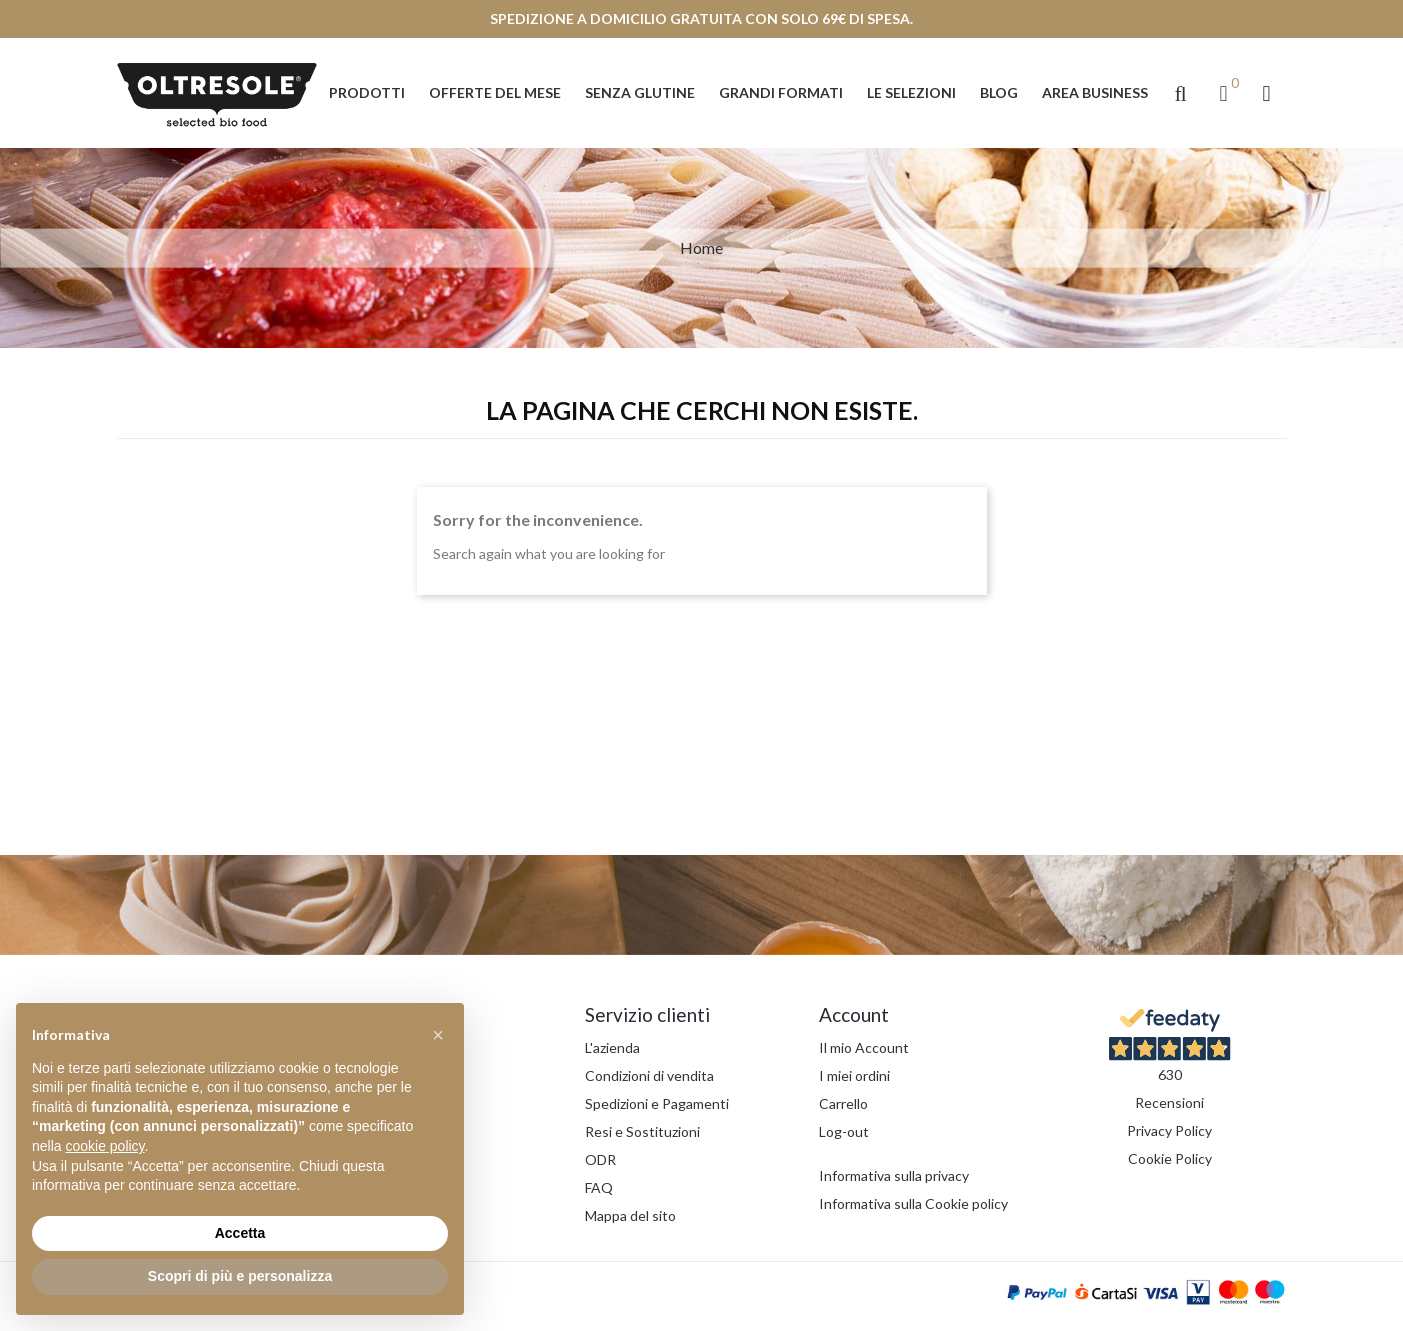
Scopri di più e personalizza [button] (240, 1276)
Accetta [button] (240, 1233)
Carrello (843, 1103)
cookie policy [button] (104, 1146)
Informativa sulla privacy (894, 1175)
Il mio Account (864, 1047)
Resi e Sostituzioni (642, 1131)
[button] (1181, 93)
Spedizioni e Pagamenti (657, 1103)
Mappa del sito (630, 1215)
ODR (600, 1159)
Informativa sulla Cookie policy (913, 1203)
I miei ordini (854, 1075)
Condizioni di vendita (649, 1075)
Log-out (844, 1131)
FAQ (599, 1187)
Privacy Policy (1169, 1130)
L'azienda (612, 1047)
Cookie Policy (1170, 1158)
